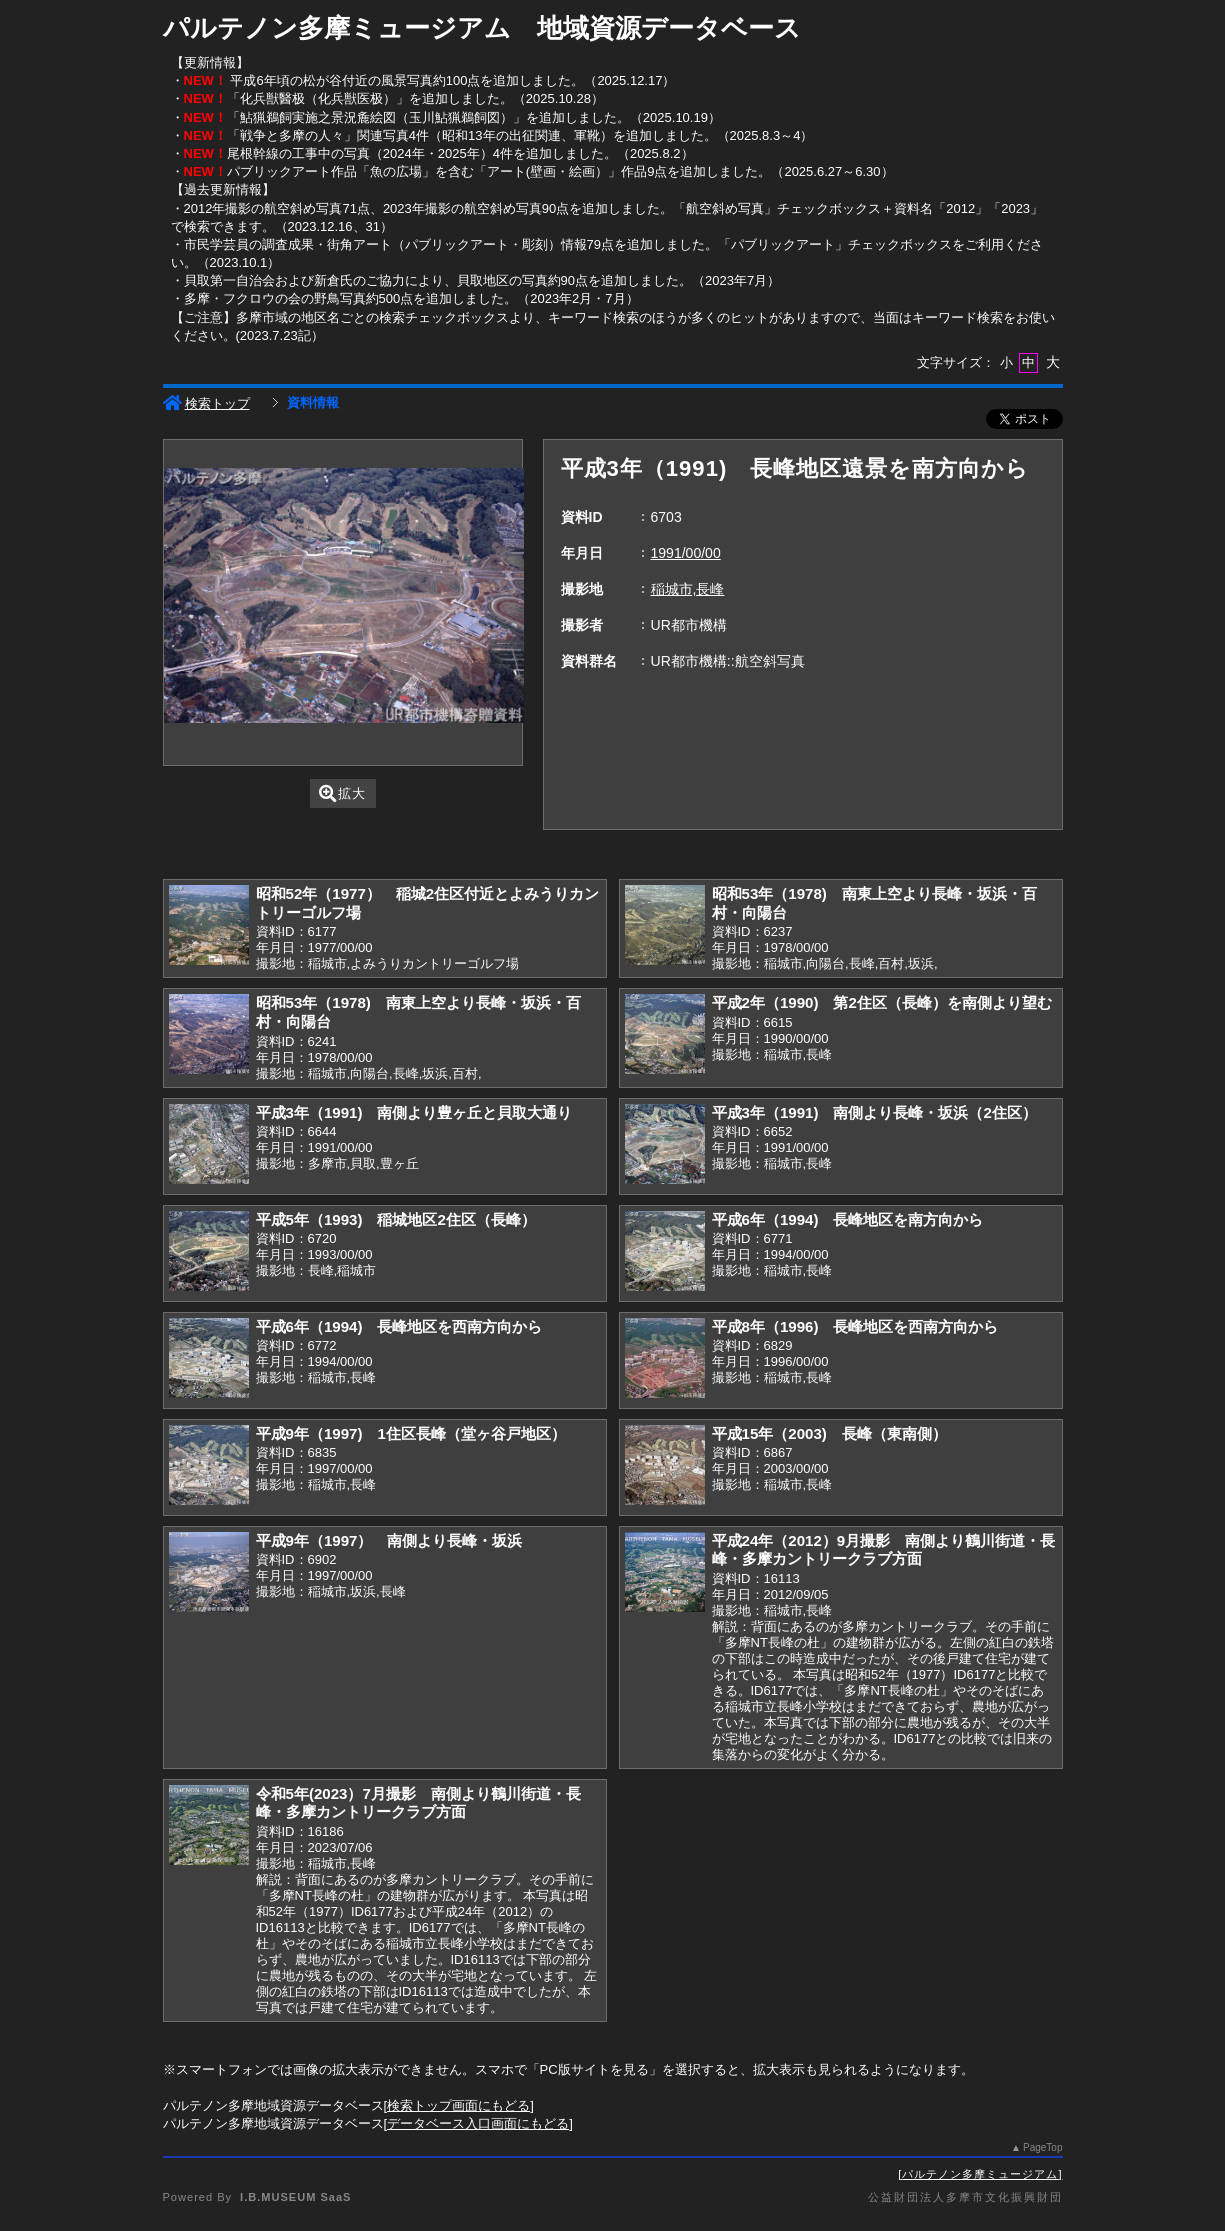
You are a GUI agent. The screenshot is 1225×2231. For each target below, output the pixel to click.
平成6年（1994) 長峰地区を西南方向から (399, 1326)
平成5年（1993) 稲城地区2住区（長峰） (396, 1219)
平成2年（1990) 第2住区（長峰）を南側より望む (882, 1002)
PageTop (1042, 2147)
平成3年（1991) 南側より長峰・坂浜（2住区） (874, 1112)
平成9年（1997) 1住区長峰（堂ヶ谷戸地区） (411, 1433)
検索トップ (206, 403)
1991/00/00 (686, 553)
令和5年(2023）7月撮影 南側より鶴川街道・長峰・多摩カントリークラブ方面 (418, 1803)
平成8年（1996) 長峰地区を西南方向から (855, 1326)
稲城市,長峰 (688, 589)
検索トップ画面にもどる (458, 2105)
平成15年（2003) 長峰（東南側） (829, 1433)
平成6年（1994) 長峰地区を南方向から (848, 1219)
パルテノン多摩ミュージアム (980, 2174)
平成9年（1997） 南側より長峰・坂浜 (389, 1540)
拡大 (342, 793)
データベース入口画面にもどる (478, 2123)
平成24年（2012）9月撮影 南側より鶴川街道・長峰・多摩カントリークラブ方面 (884, 1550)
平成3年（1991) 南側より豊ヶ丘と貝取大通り (414, 1112)
